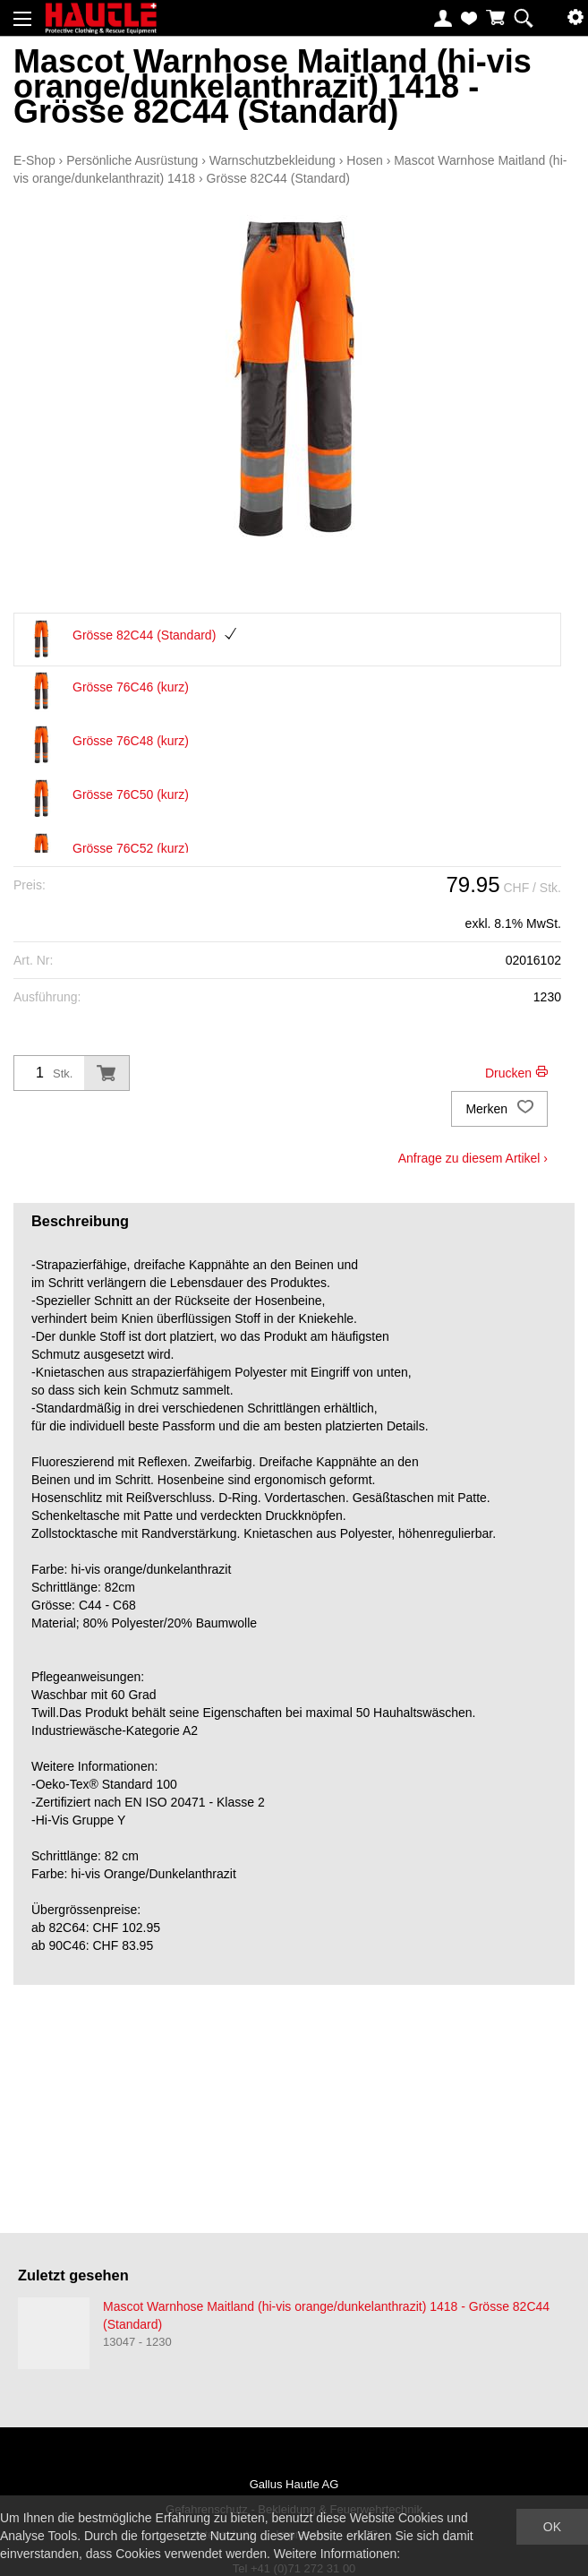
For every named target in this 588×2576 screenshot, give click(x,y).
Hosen (364, 160)
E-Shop (34, 160)
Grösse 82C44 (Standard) (278, 178)
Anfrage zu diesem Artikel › (473, 1158)
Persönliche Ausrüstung (132, 160)
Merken (499, 1109)
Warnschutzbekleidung (272, 160)
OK (552, 2527)
